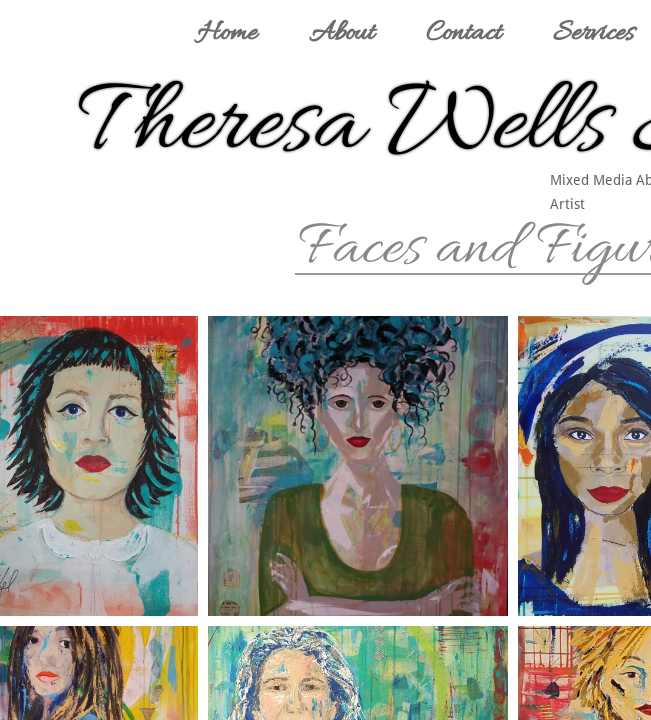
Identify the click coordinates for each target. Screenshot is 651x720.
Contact (463, 34)
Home (227, 34)
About (341, 34)
